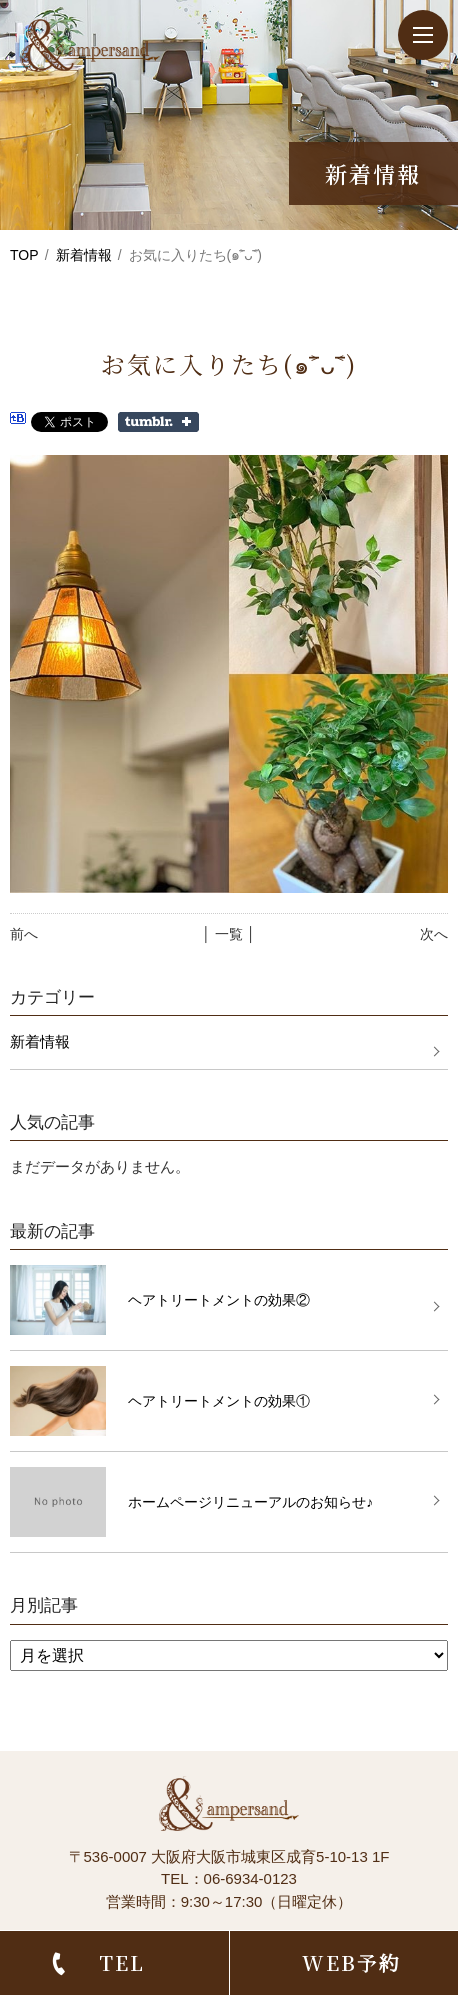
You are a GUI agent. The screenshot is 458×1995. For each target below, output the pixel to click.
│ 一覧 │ (228, 934)
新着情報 (84, 255)
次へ (434, 934)
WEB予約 (351, 1962)
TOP (24, 255)
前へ (24, 934)
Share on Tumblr (158, 422)
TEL (122, 1962)
